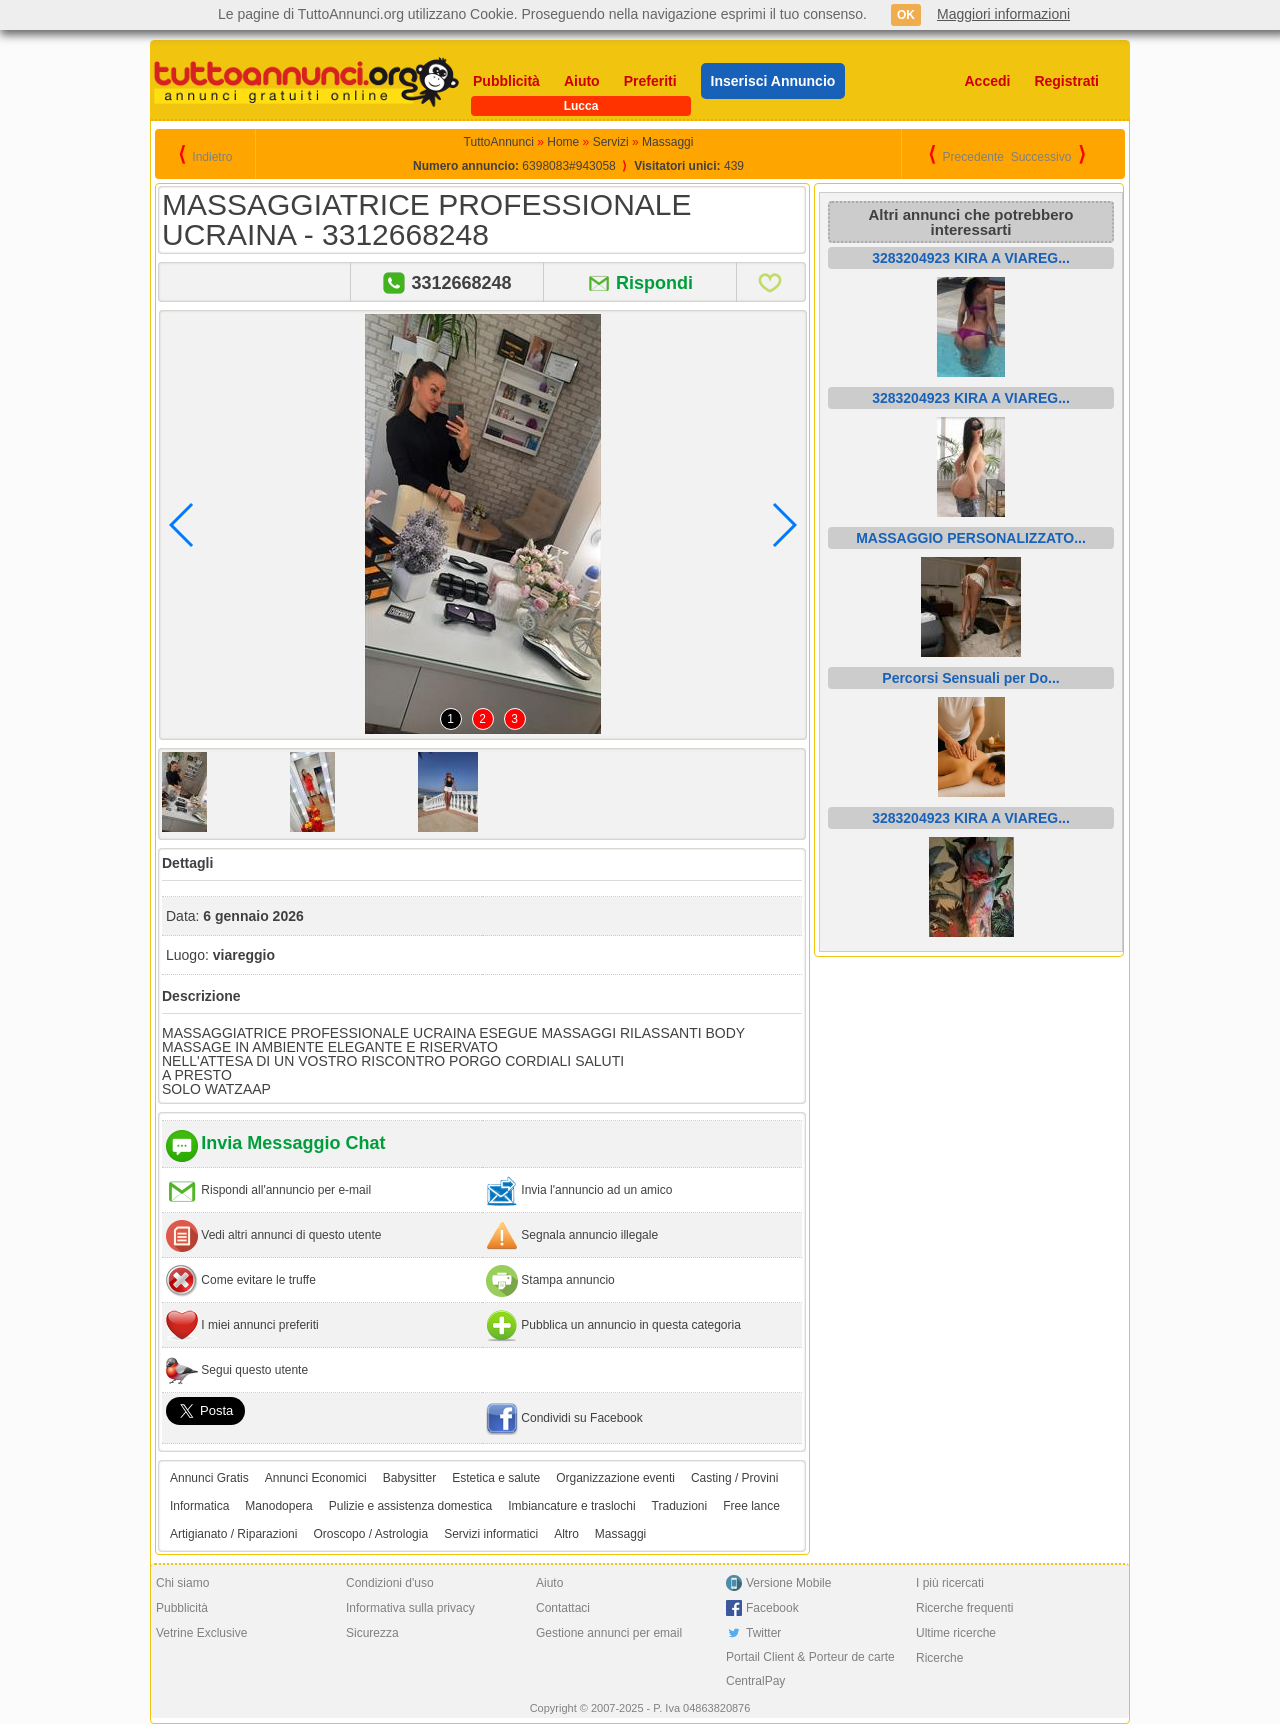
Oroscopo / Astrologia (370, 1534)
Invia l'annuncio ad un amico (596, 1190)
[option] (226, 792)
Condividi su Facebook (581, 1418)
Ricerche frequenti (964, 1608)
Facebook (772, 1608)
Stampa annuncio (567, 1280)
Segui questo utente (254, 1370)
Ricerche (939, 1658)
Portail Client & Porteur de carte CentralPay (810, 1669)
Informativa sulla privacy (410, 1608)
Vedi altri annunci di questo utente (291, 1235)
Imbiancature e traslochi (571, 1506)
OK (906, 15)
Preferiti (650, 81)
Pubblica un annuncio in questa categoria (631, 1325)
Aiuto (582, 81)
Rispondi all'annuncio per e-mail (286, 1190)
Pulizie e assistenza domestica (410, 1506)
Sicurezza (372, 1633)
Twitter (763, 1633)
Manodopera (278, 1506)
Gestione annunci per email (609, 1633)
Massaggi (667, 142)
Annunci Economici (316, 1478)
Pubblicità (506, 81)
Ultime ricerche (956, 1633)
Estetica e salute (496, 1478)
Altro (566, 1534)
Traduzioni (680, 1506)
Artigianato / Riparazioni (233, 1534)
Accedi (988, 81)
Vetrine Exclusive (201, 1633)
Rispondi (654, 283)
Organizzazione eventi (615, 1478)
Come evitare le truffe (258, 1280)
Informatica (199, 1506)
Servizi (611, 142)
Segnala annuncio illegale (589, 1235)
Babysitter (409, 1478)
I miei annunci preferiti (259, 1325)
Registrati (1066, 81)
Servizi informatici (491, 1534)
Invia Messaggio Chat (293, 1143)
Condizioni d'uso (390, 1583)
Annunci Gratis (209, 1478)
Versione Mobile (788, 1583)
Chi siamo (182, 1583)
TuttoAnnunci (499, 142)
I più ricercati (950, 1583)
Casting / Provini (734, 1478)
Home (563, 142)
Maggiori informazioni (1003, 14)
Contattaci (563, 1608)
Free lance (751, 1506)
